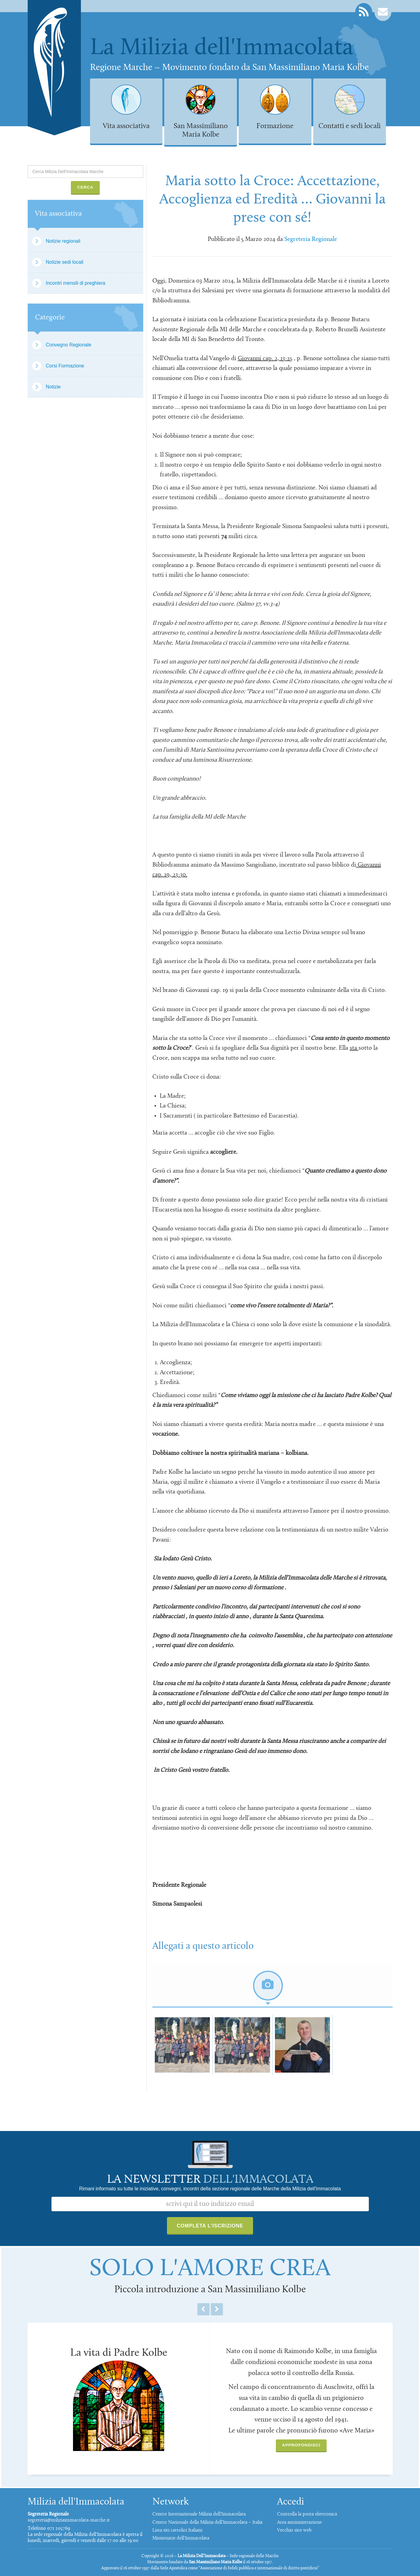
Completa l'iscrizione (210, 2225)
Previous (203, 2309)
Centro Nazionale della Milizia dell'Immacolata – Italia (207, 2522)
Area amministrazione (299, 2522)
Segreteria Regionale (310, 239)
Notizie (53, 386)
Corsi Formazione (65, 365)
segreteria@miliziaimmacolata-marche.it (69, 2520)
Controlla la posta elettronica (307, 2514)
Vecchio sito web (294, 2530)
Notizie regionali (63, 241)
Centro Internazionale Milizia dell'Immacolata (199, 2514)
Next (217, 2309)
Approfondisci (301, 2445)
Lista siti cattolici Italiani (177, 2530)
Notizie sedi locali (65, 262)
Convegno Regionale (68, 344)
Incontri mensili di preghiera (76, 283)
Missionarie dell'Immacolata (180, 2538)
